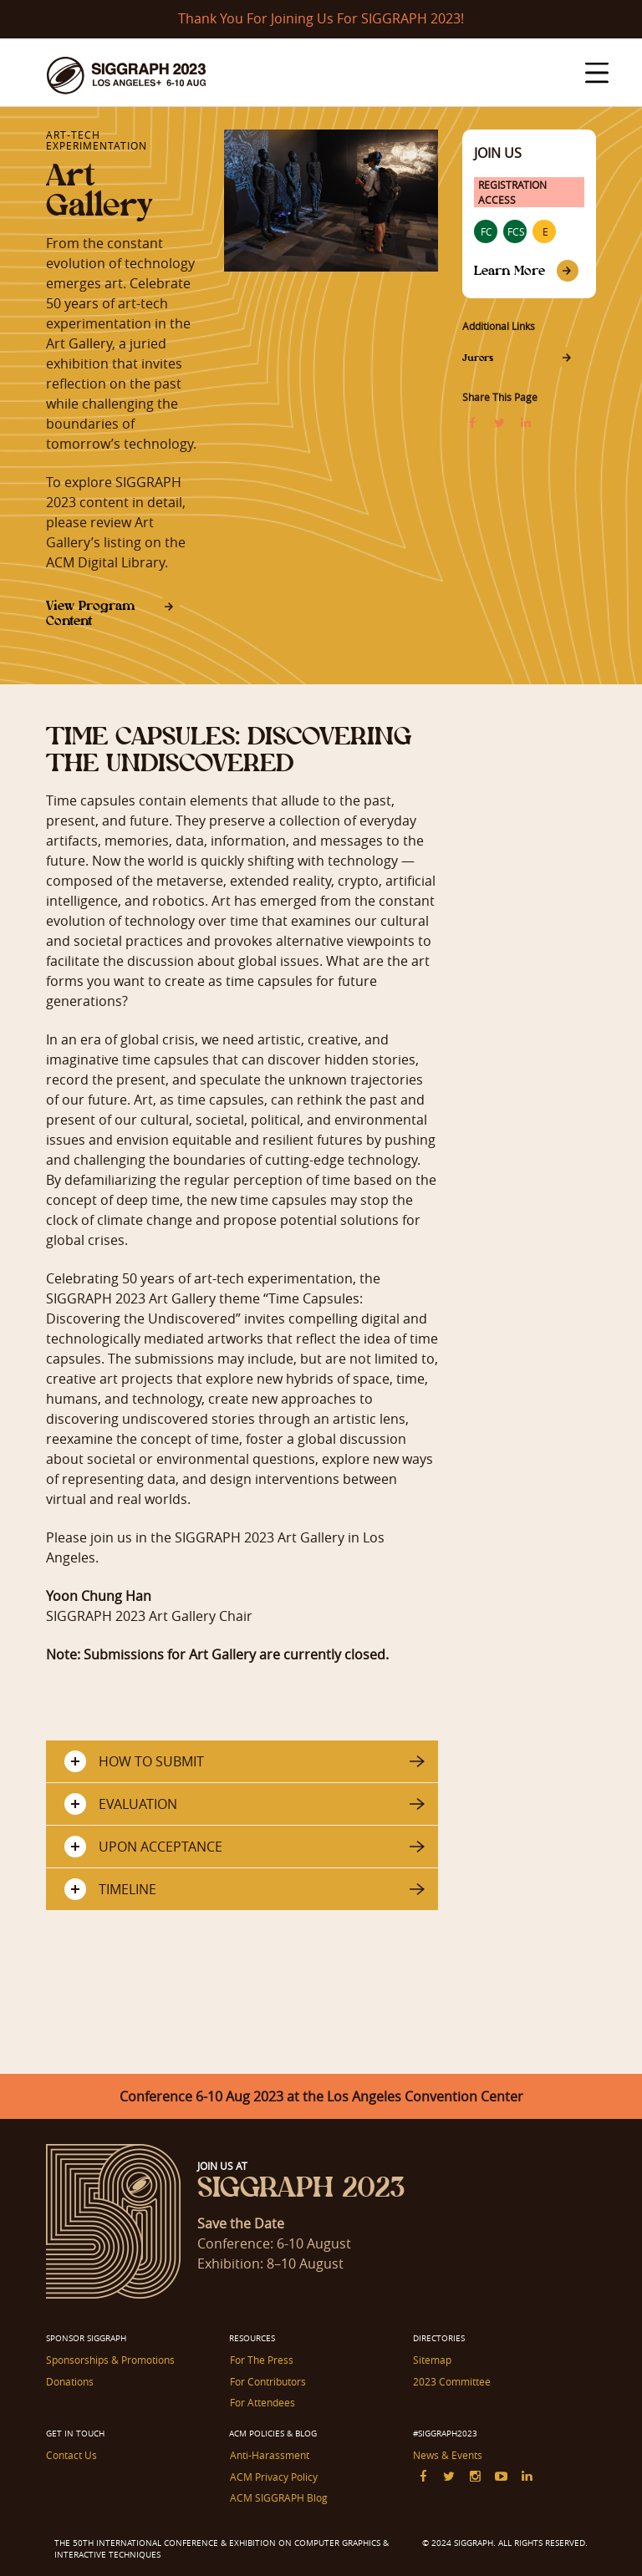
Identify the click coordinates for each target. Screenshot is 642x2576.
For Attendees (261, 2402)
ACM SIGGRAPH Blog (278, 2496)
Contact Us (71, 2455)
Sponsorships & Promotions (110, 2360)
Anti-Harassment (268, 2455)
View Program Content (90, 612)
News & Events (447, 2455)
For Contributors (267, 2381)
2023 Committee (452, 2381)
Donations (70, 2381)
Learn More (509, 270)
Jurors (477, 357)
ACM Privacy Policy (273, 2475)
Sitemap (432, 2360)
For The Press (261, 2360)
